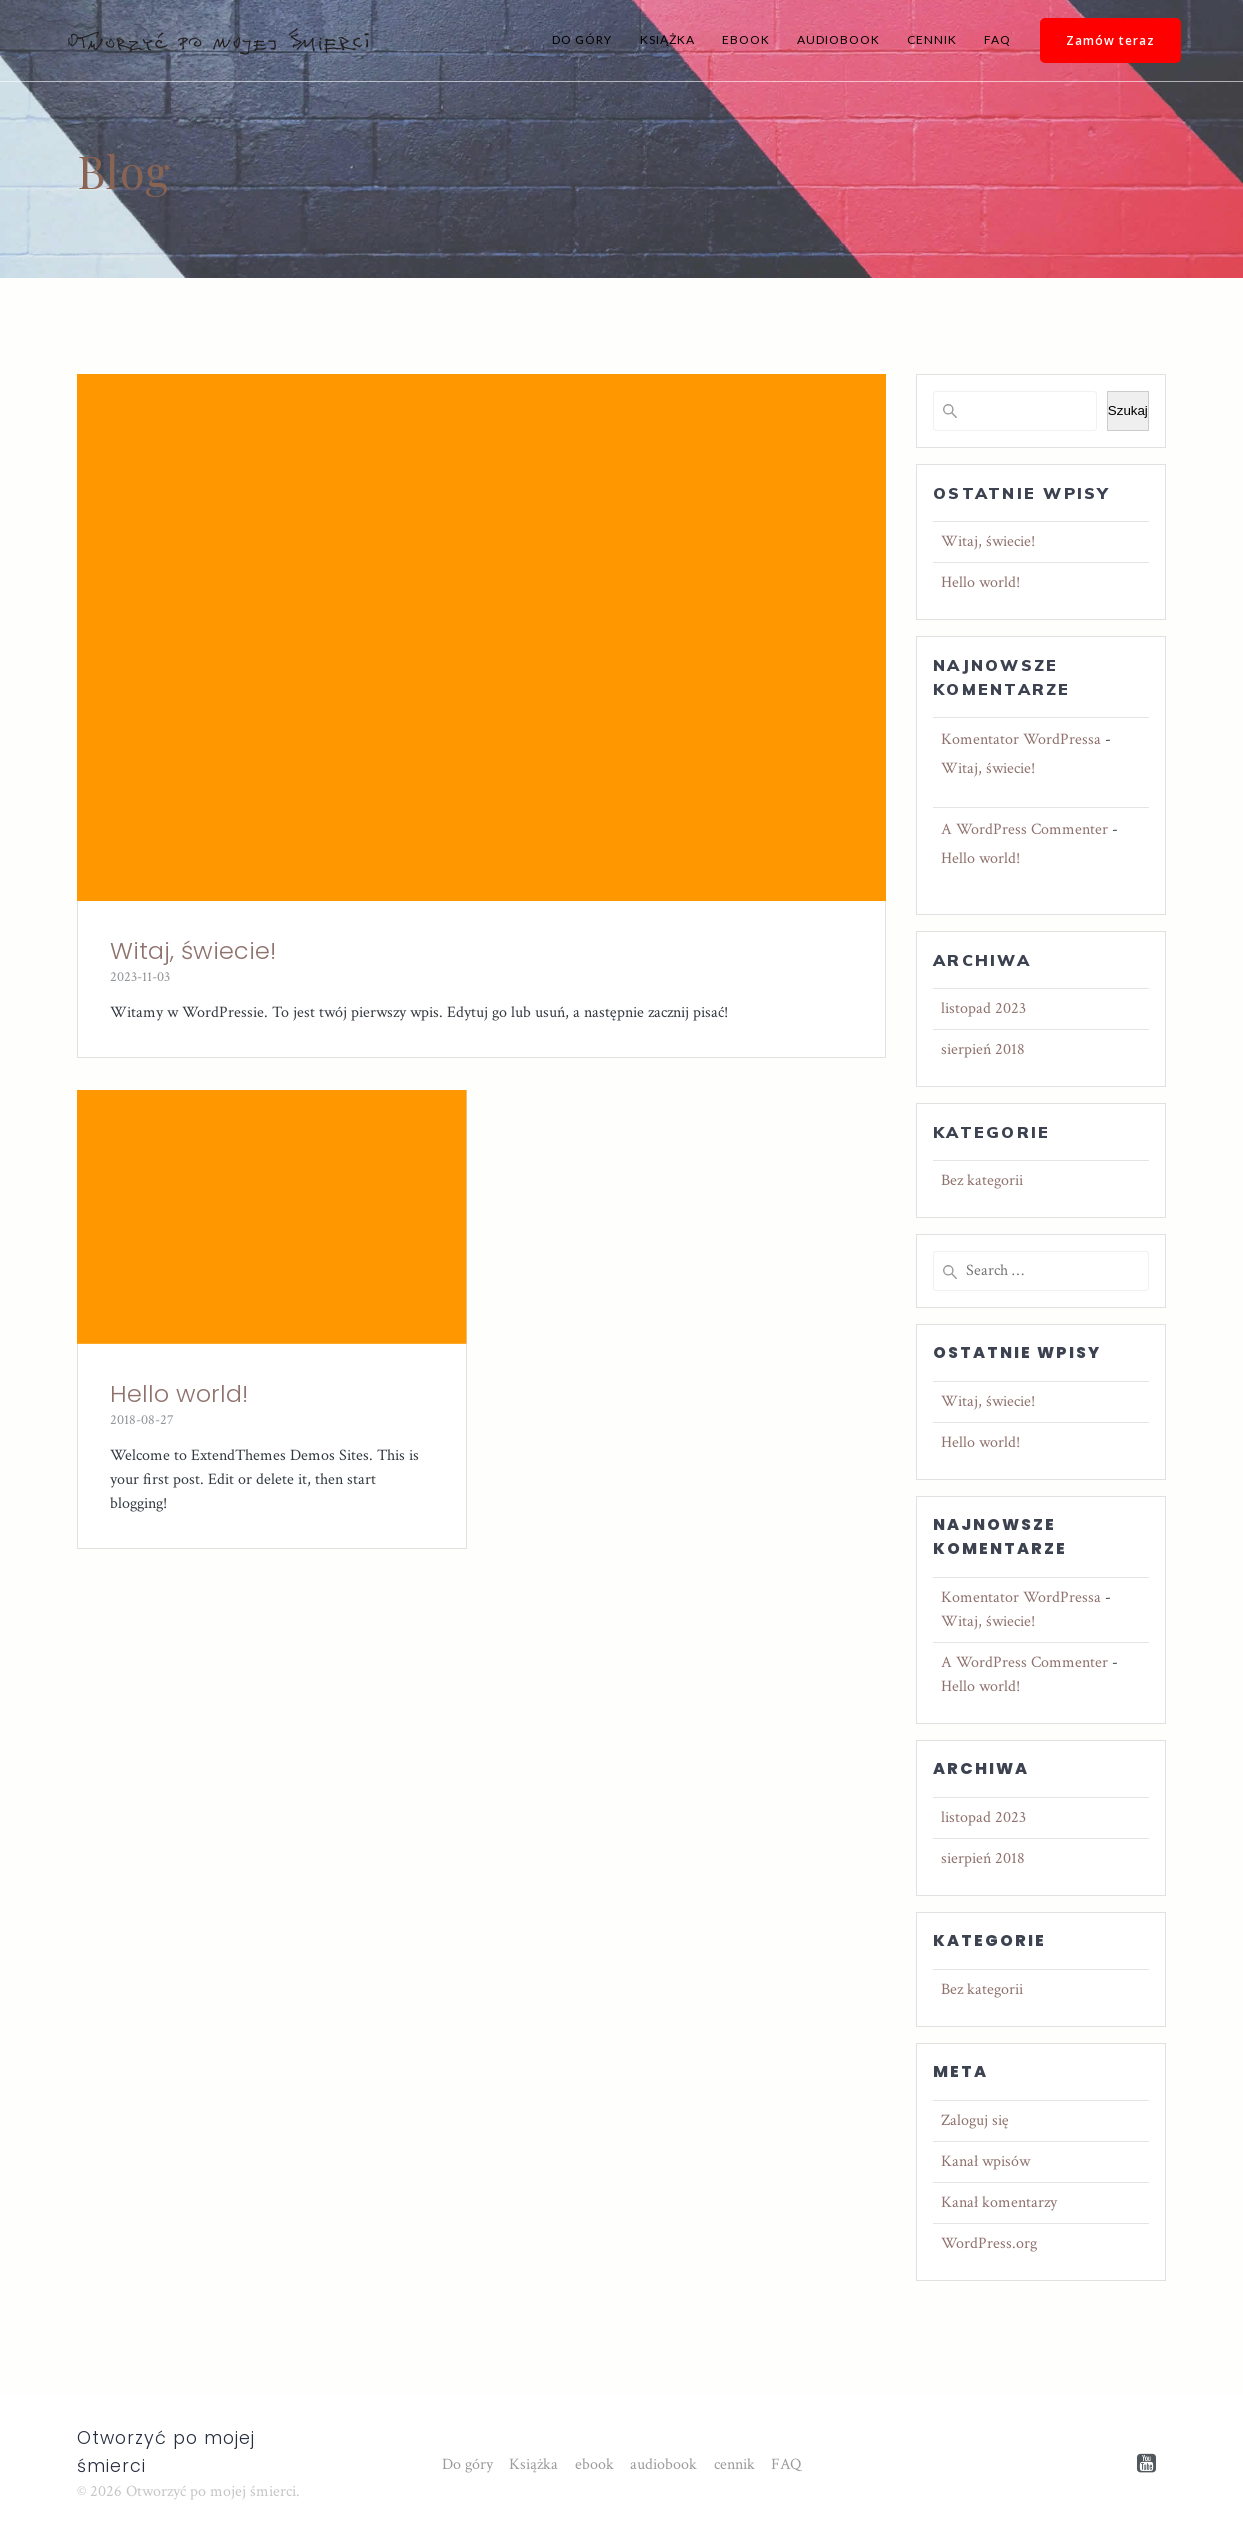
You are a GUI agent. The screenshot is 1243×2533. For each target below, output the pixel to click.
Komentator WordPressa (1021, 739)
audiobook (838, 39)
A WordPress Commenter (1024, 829)
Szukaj (1128, 410)
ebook (746, 39)
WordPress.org (989, 2243)
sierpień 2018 (983, 1049)
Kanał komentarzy (999, 2202)
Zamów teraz (1110, 40)
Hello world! (179, 1393)
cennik (932, 39)
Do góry (582, 39)
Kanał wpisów (985, 2161)
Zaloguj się (975, 2120)
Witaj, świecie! (193, 950)
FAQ (997, 39)
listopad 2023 (983, 1008)
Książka (667, 39)
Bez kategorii (982, 1180)
